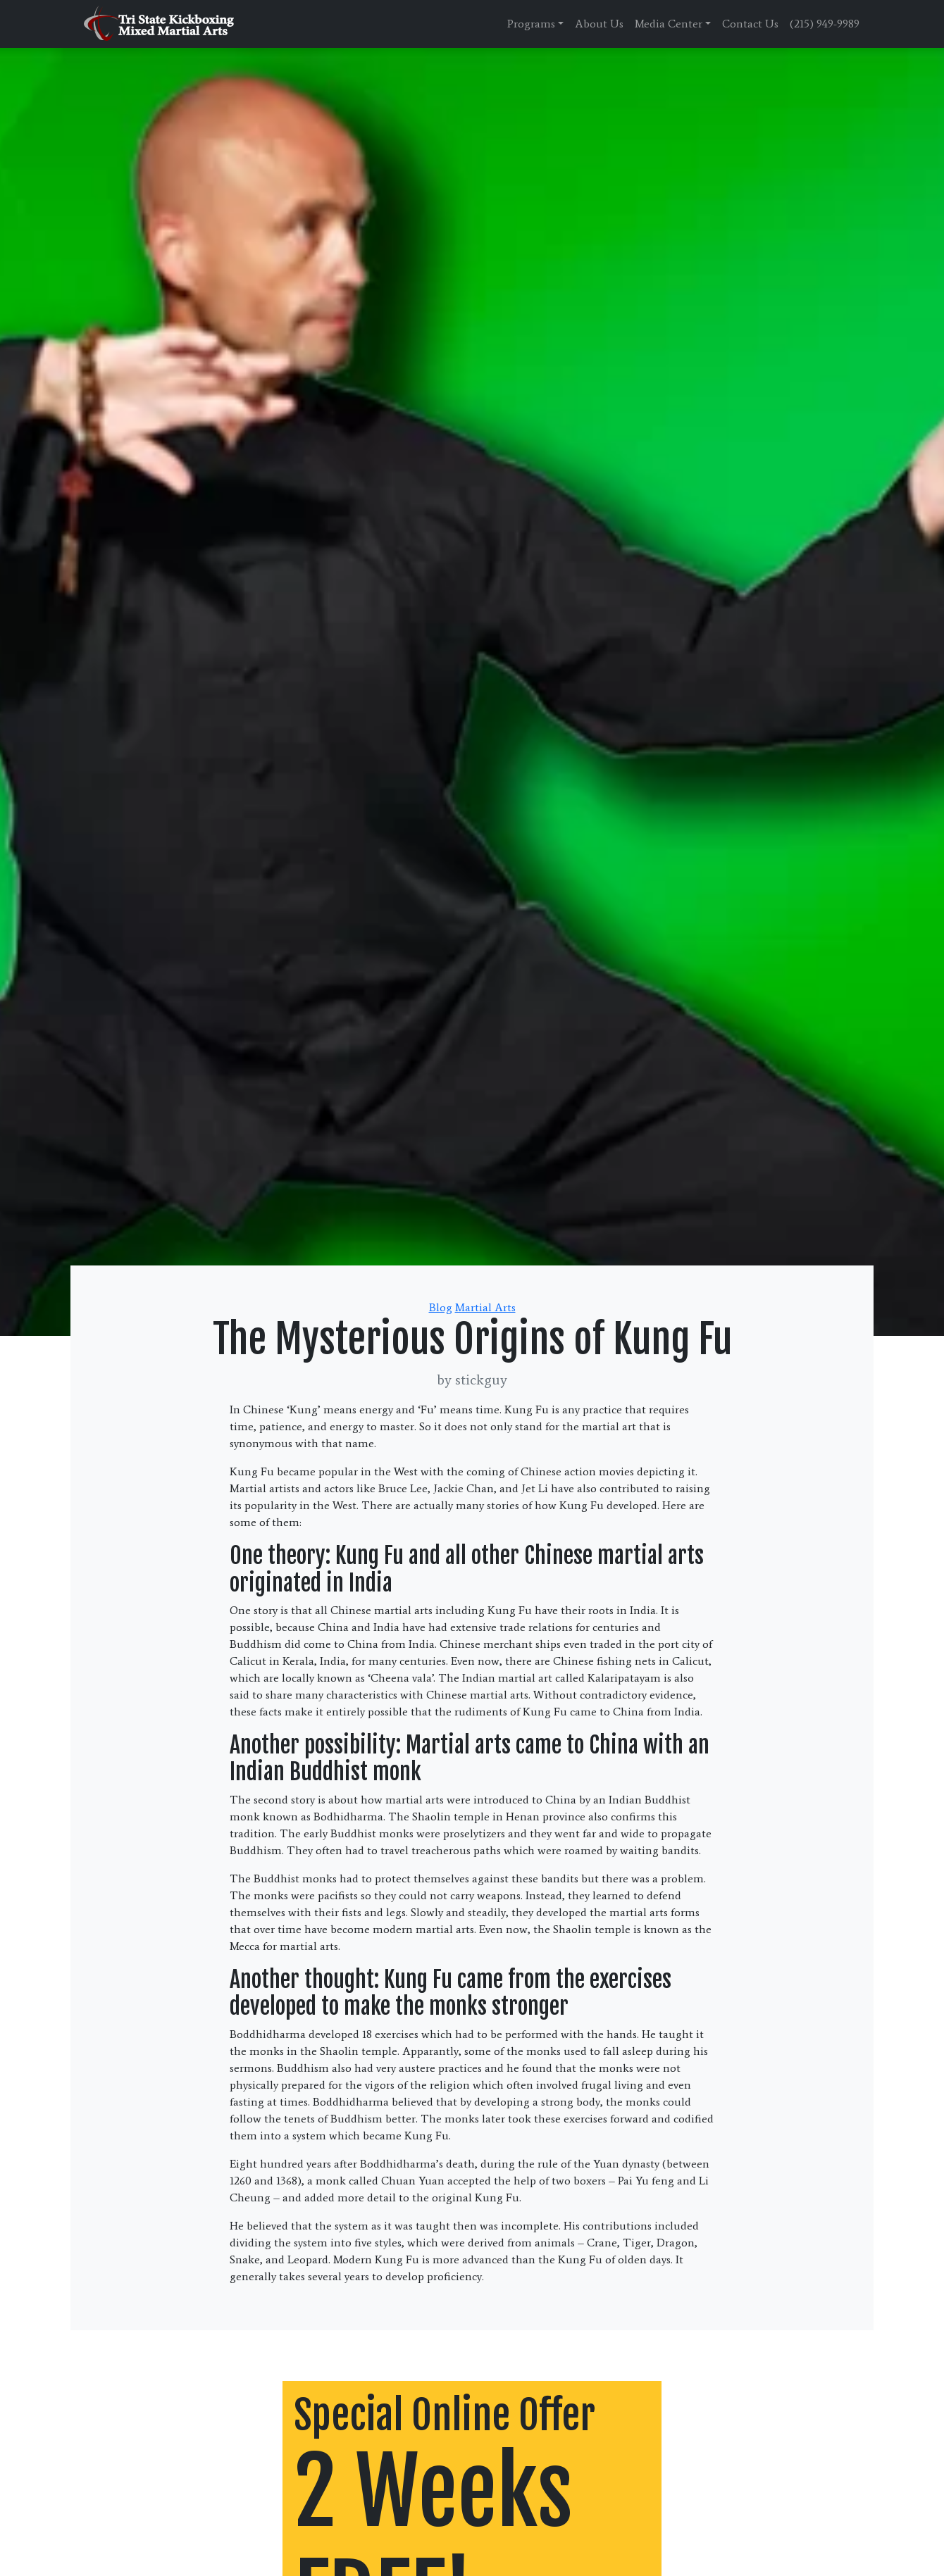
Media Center (668, 23)
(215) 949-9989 (824, 23)
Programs (531, 23)
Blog (440, 1307)
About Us (599, 23)
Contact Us (750, 23)
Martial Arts (485, 1307)
